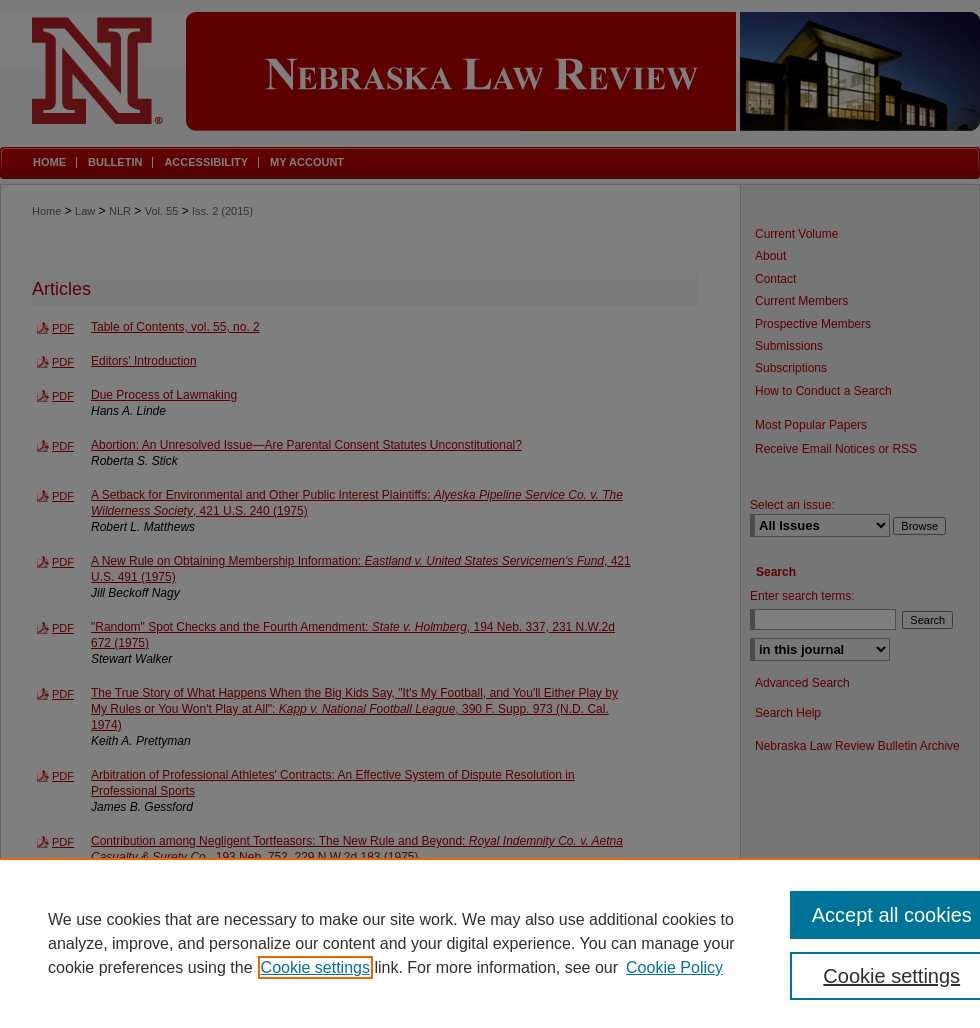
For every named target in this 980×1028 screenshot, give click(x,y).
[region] (490, 943)
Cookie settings (315, 967)
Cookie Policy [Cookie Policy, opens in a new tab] (674, 967)
